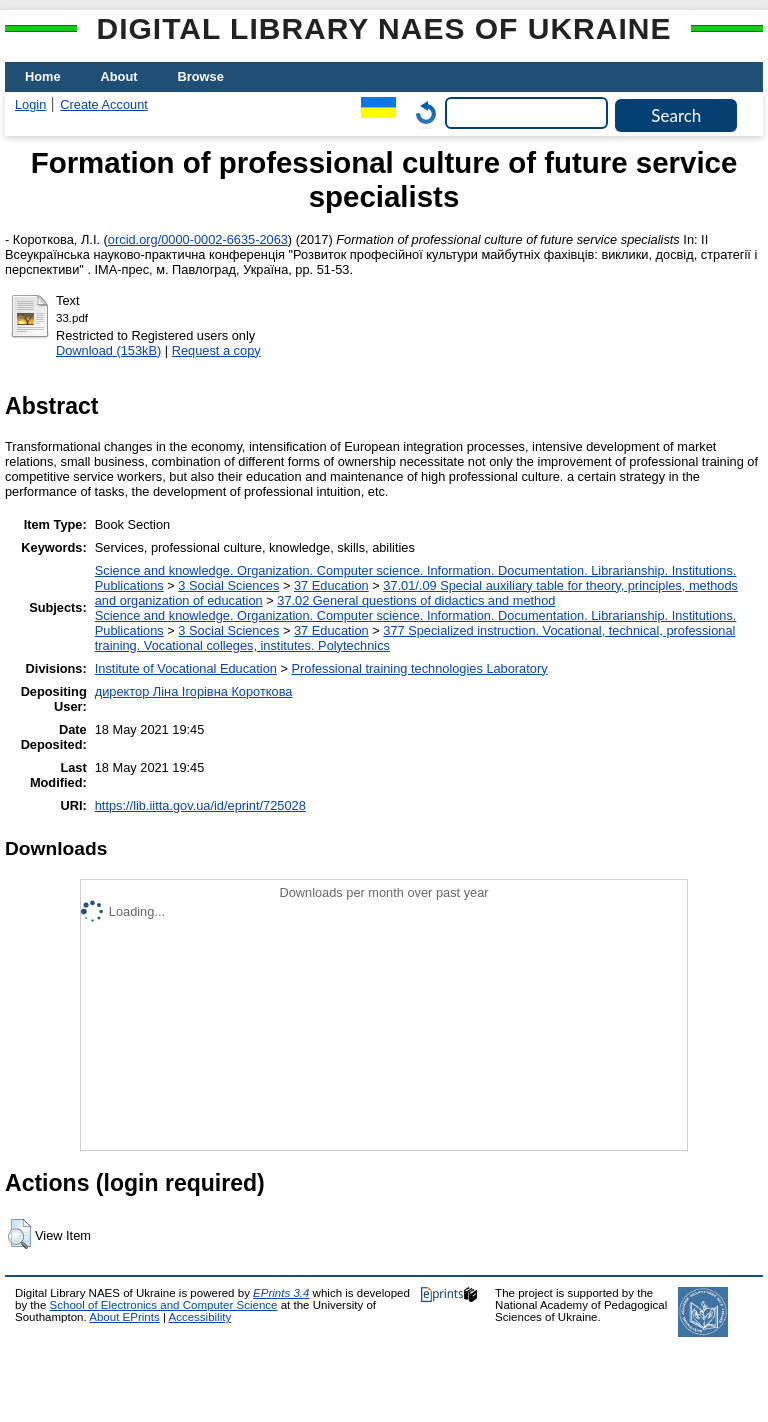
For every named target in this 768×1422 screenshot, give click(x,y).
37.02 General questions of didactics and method (416, 600)
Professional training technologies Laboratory (419, 668)
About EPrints (124, 1317)
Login (30, 104)
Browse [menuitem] (201, 76)
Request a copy (216, 350)
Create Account (104, 104)
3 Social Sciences (228, 585)
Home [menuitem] (43, 76)
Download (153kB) (108, 350)
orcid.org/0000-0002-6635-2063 (198, 239)
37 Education (331, 585)
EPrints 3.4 (281, 1293)
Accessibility (199, 1317)
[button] (19, 1234)
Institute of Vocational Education (186, 668)
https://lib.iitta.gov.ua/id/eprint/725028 (200, 805)
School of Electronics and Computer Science (164, 1305)
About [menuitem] (119, 76)
